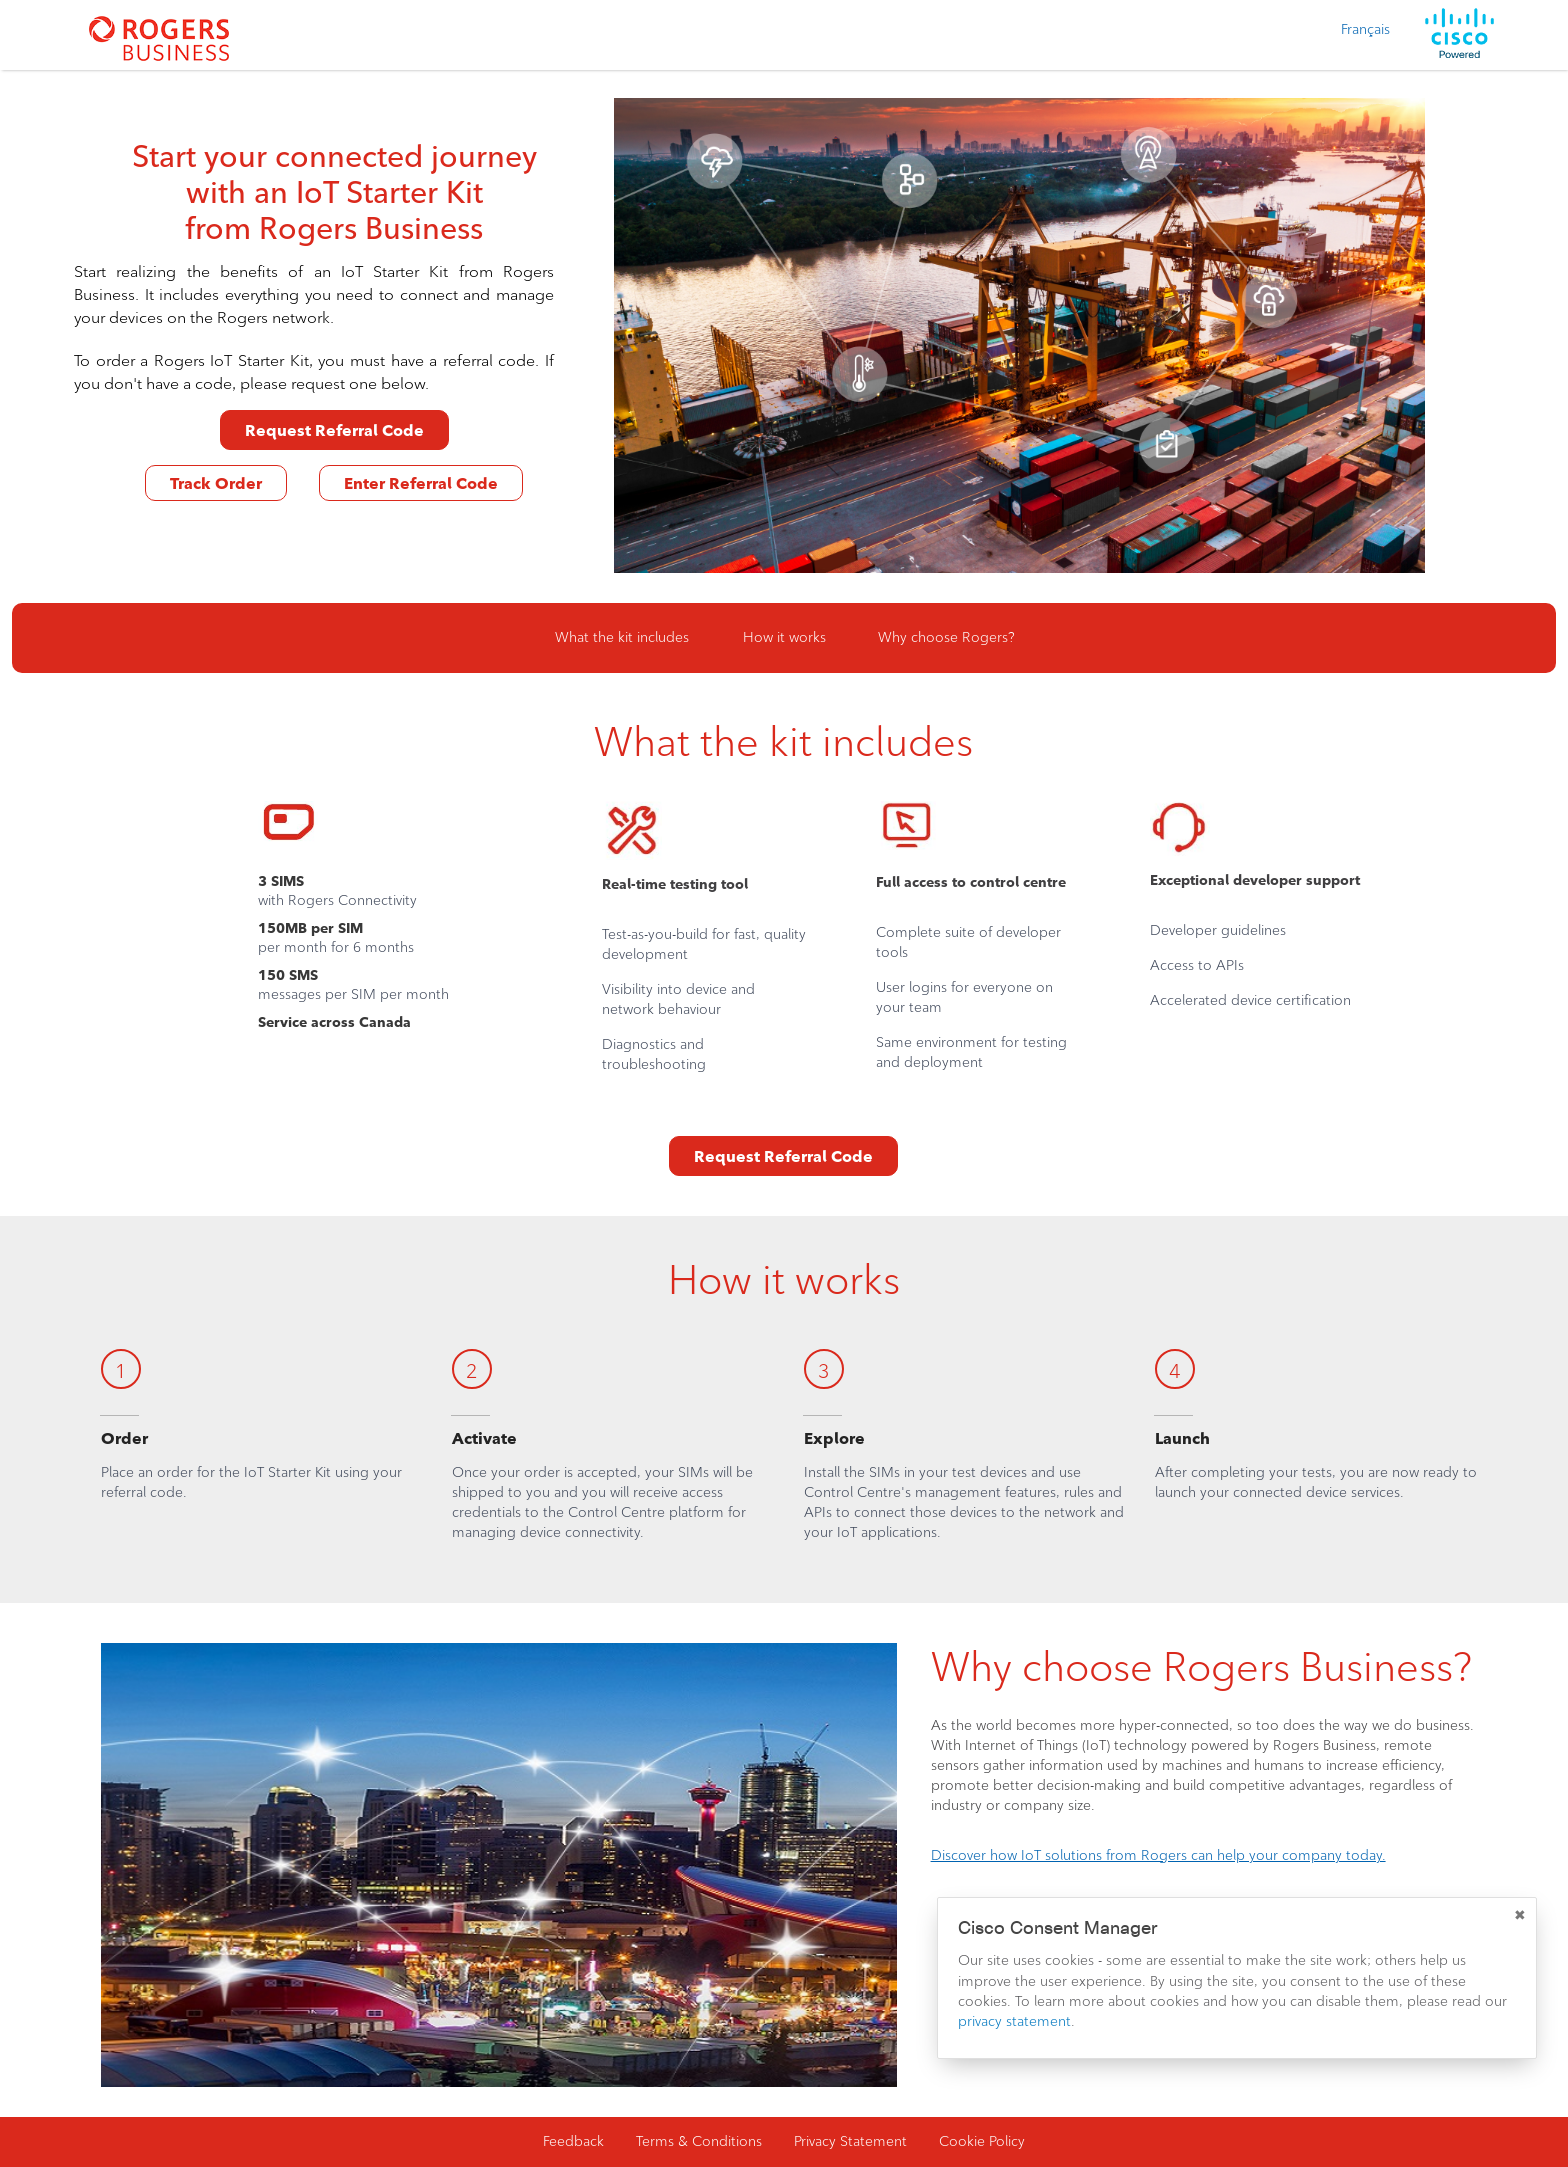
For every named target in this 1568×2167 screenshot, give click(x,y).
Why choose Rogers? (946, 637)
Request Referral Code (334, 430)
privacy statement (1014, 2021)
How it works (784, 637)
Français (1365, 29)
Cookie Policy (982, 2141)
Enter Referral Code (421, 483)
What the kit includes (622, 637)
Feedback (573, 2141)
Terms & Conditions (699, 2141)
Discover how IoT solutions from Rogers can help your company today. (1158, 1855)
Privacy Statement (850, 2141)
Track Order (216, 483)
